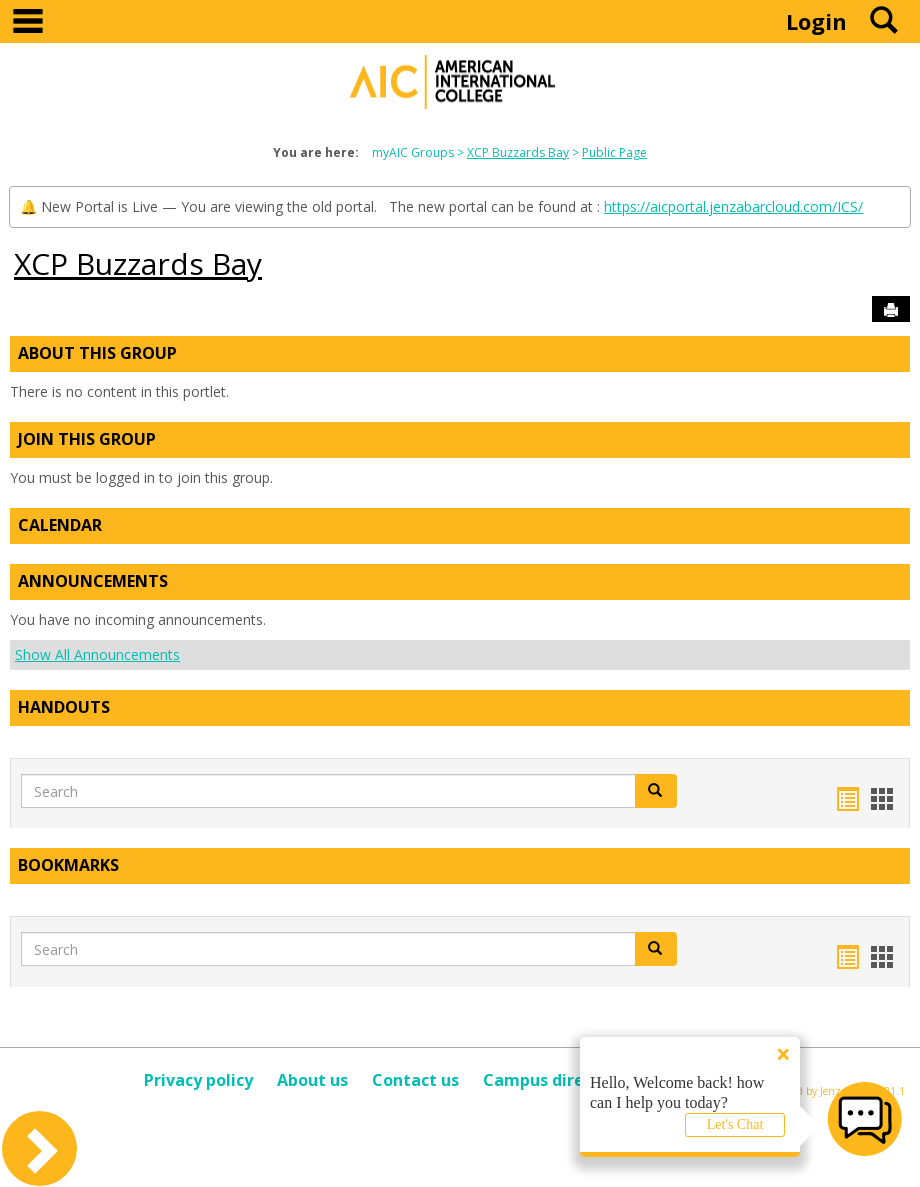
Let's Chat (735, 1124)
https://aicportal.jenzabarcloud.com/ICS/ (733, 206)
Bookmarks (68, 865)
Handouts (64, 707)
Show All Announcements (97, 654)
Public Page (614, 152)
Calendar (60, 525)
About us (312, 1080)
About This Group (97, 353)
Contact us (415, 1080)
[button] (656, 791)
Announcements (93, 581)
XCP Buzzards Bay (518, 152)
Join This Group (87, 439)
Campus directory (554, 1080)
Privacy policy (198, 1080)
